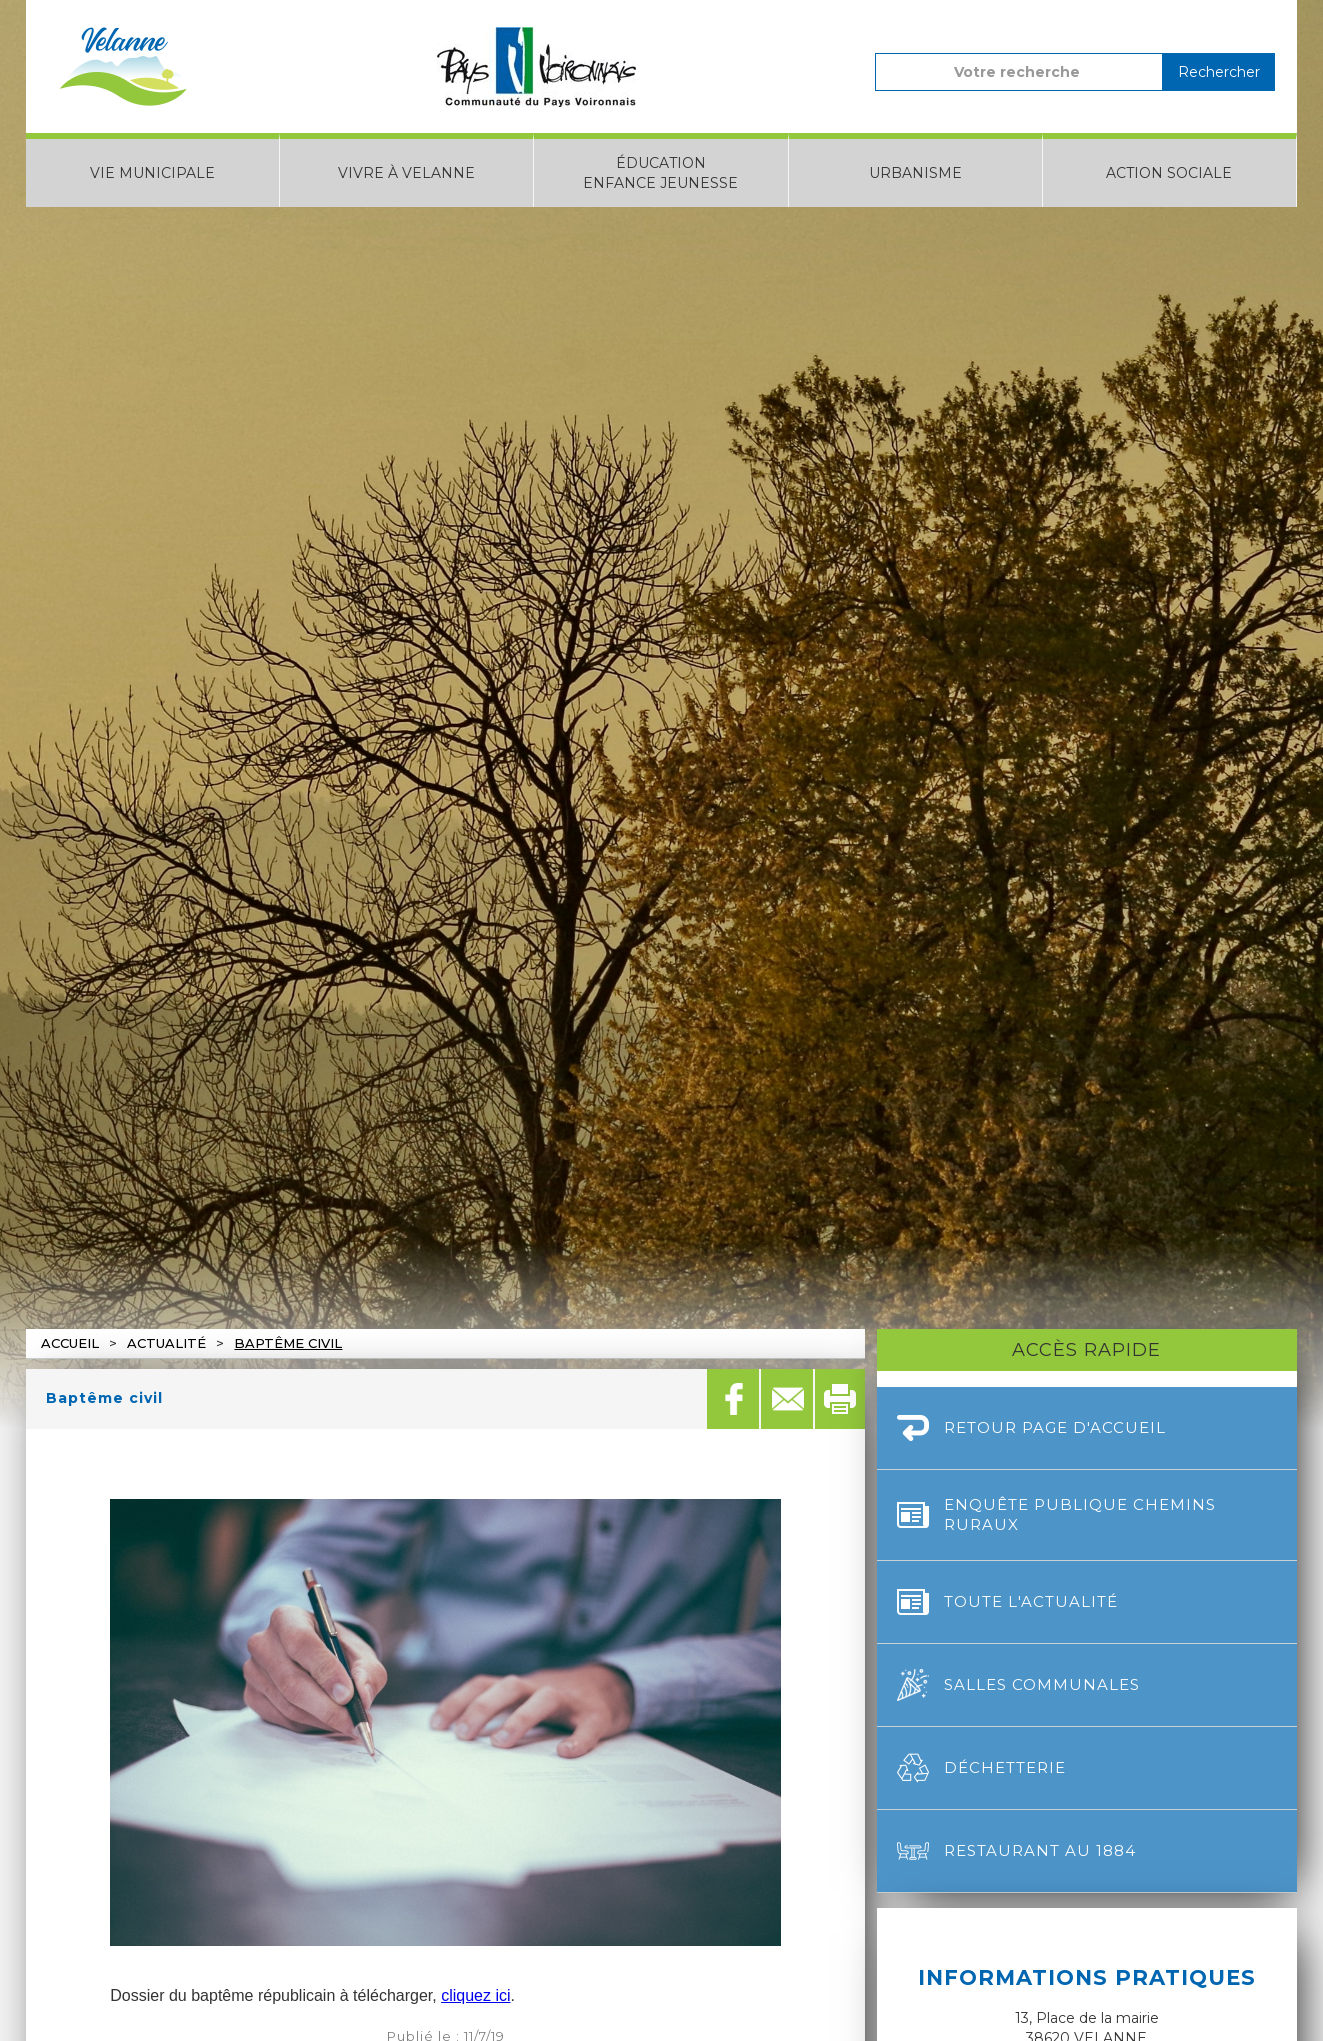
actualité (166, 1343)
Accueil (70, 1343)
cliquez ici (475, 1995)
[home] (123, 66)
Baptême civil (288, 1343)
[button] (153, 170)
